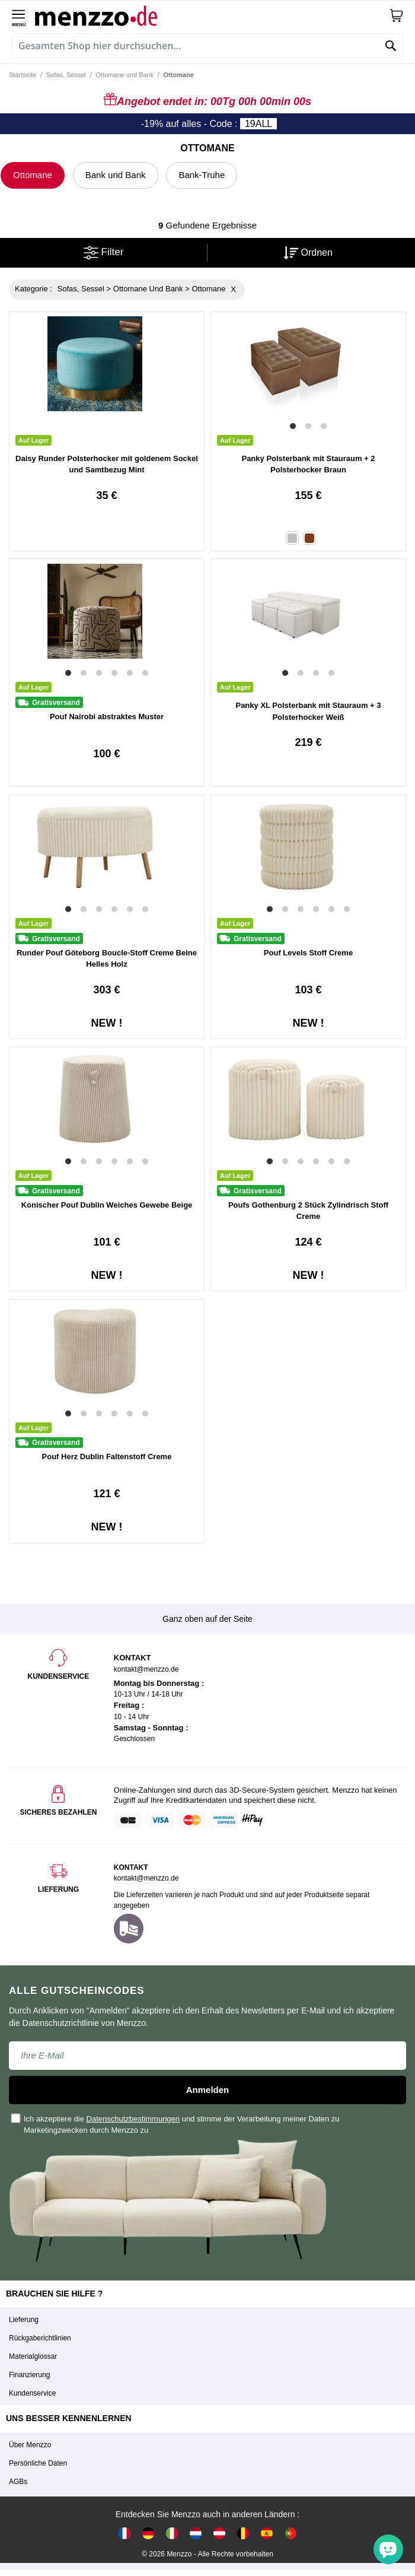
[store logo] (212, 15)
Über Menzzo (30, 2445)
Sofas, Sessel (66, 74)
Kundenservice (32, 2393)
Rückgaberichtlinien (40, 2338)
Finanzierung (29, 2375)
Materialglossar (33, 2356)
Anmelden (207, 2090)
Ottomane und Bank (124, 74)
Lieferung (24, 2319)
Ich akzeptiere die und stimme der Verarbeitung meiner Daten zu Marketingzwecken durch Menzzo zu (176, 2124)
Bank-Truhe (201, 175)
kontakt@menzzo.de (146, 1878)
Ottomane (32, 175)
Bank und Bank (115, 175)
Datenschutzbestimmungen (133, 2118)
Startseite (22, 74)
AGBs (18, 2481)
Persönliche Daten (38, 2463)
